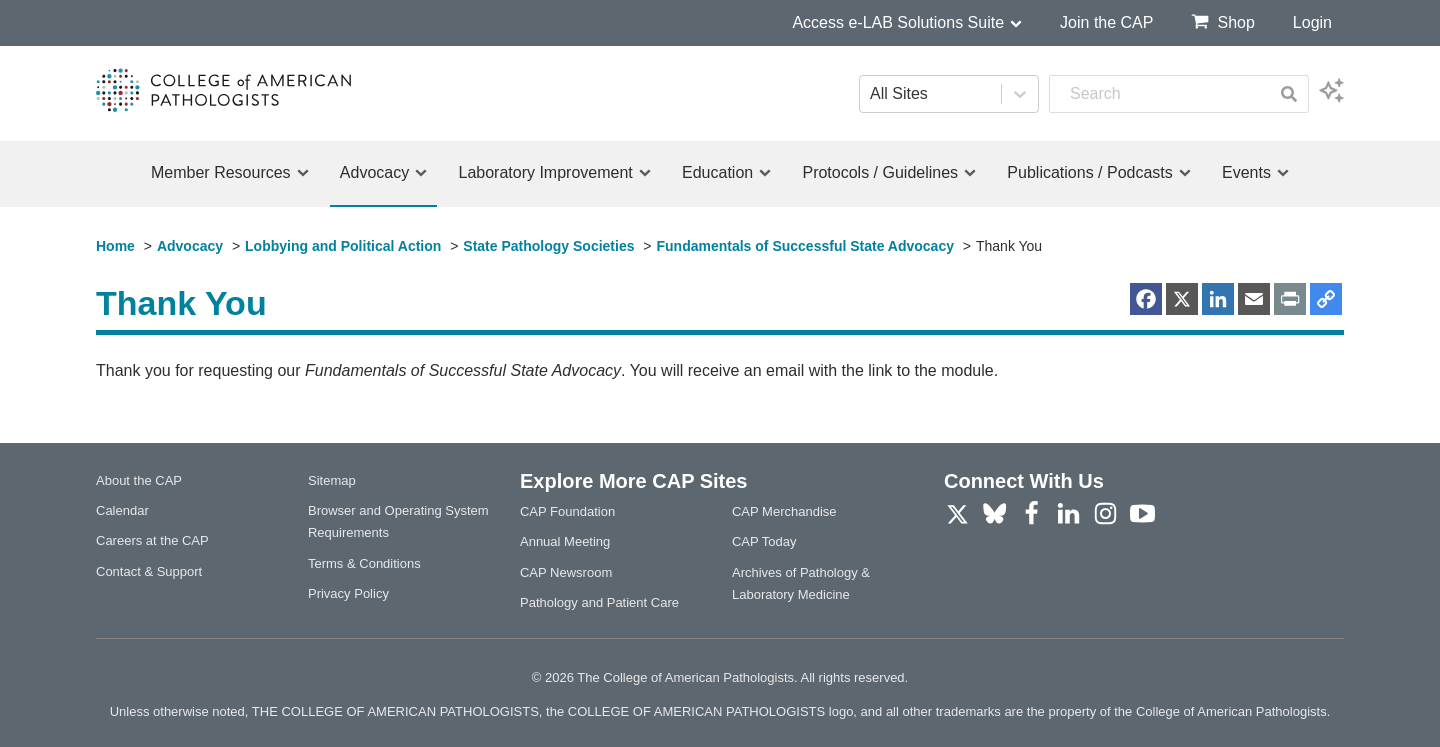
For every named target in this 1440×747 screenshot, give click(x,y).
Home (115, 246)
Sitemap (332, 480)
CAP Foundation (567, 511)
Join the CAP (1106, 22)
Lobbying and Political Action (343, 246)
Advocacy (190, 246)
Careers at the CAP (152, 540)
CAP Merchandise (784, 511)
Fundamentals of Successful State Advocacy (805, 246)
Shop (1222, 21)
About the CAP (139, 480)
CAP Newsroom (566, 572)
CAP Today (764, 541)
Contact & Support (149, 571)
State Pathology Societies (548, 246)
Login (1312, 22)
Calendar (122, 510)
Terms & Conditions (364, 563)
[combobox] (1159, 94)
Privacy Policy (348, 593)
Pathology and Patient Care (599, 602)
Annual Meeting (565, 541)
